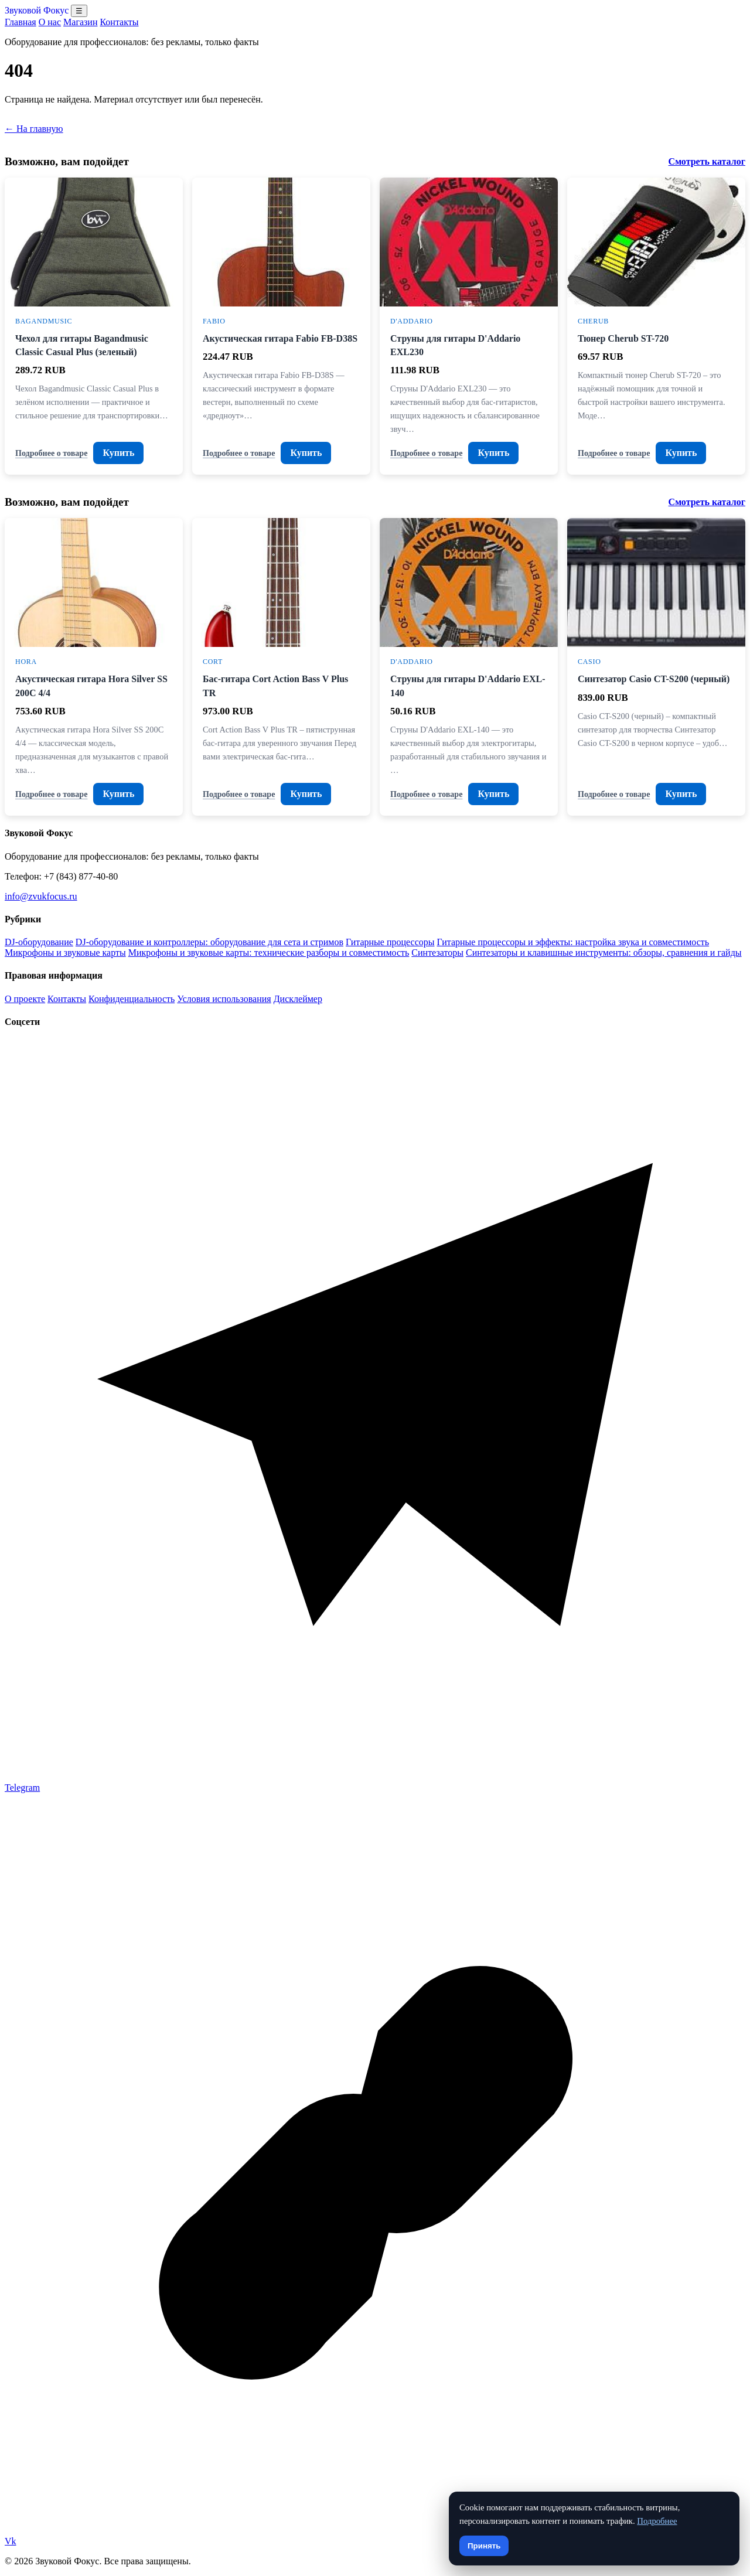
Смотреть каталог (707, 161)
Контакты (119, 22)
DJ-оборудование (39, 942)
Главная (20, 22)
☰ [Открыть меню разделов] (79, 10)
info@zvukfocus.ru (41, 896)
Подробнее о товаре (51, 453)
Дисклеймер (298, 999)
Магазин (80, 22)
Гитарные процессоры (390, 942)
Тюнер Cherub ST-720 (623, 338)
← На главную (34, 129)
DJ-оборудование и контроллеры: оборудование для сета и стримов (209, 942)
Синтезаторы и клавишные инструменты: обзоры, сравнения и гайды (604, 953)
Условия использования (224, 999)
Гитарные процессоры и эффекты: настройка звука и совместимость (573, 942)
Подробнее (657, 2521)
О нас (50, 22)
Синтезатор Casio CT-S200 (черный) (653, 679)
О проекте (25, 999)
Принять (484, 2545)
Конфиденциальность (131, 999)
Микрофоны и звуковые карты (65, 953)
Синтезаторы (437, 953)
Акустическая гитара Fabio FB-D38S (280, 338)
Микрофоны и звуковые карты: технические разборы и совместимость (269, 953)
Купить (118, 453)
